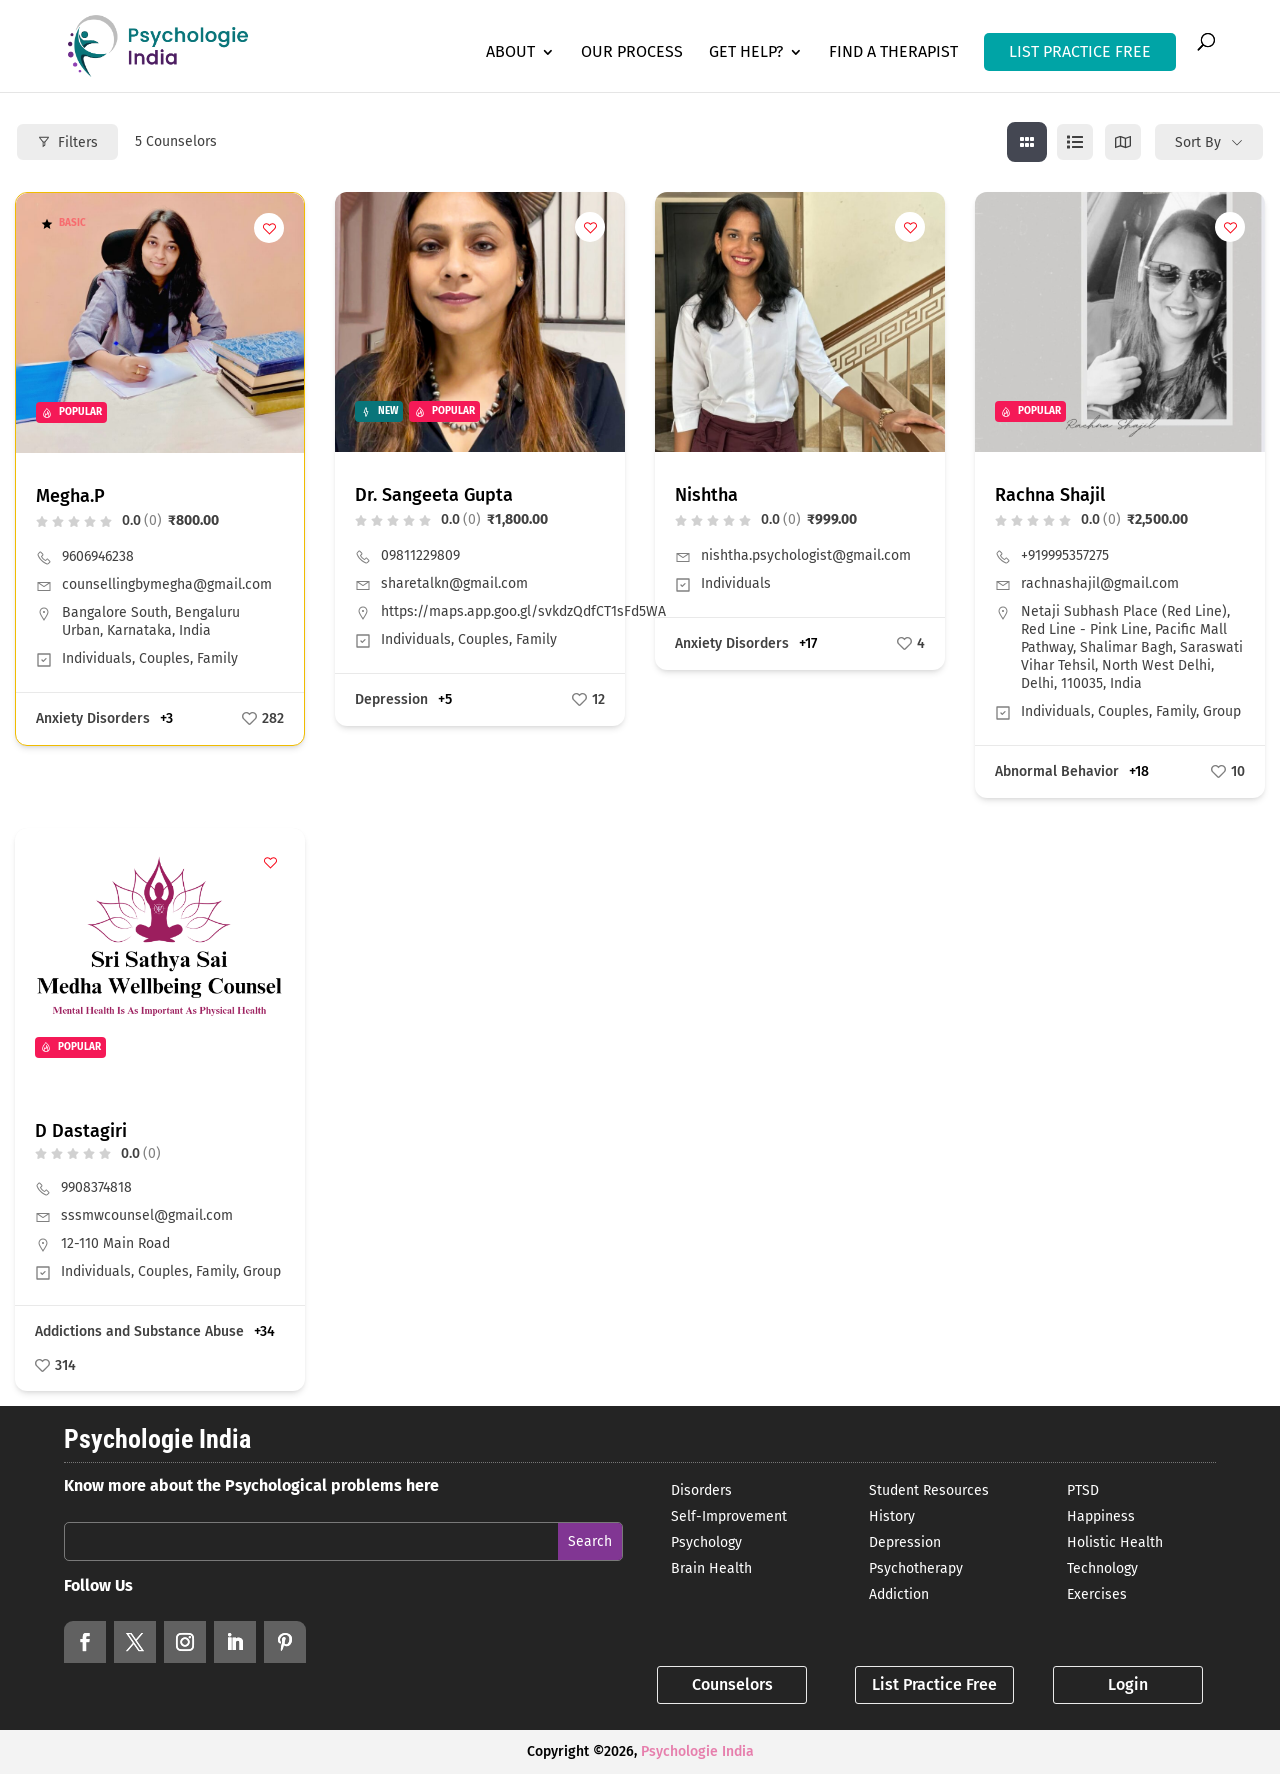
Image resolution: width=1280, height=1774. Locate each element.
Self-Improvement (729, 1516)
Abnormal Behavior (1057, 771)
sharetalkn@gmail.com (454, 583)
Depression (391, 699)
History (892, 1516)
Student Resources (929, 1490)
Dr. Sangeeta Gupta (434, 495)
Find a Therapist (893, 53)
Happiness (1101, 1516)
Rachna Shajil (1050, 495)
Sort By (1198, 142)
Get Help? (746, 53)
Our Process (632, 53)
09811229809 (420, 555)
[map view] (1123, 142)
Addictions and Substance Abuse (139, 1331)
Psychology (706, 1542)
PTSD (1083, 1490)
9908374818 (96, 1187)
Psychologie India (697, 1751)
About (510, 53)
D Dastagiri (81, 1131)
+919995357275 (1065, 555)
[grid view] (1027, 142)
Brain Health (711, 1568)
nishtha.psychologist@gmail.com (806, 555)
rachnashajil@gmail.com (1100, 583)
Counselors (732, 1684)
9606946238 (98, 556)
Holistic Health (1115, 1542)
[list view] (1075, 142)
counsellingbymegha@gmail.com (167, 584)
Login (1128, 1684)
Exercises (1097, 1594)
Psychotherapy (916, 1568)
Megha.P (70, 496)
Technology (1102, 1568)
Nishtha (706, 495)
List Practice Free (934, 1684)
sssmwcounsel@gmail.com (147, 1215)
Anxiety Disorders (93, 718)
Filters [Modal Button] (67, 142)
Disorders (701, 1490)
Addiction (899, 1594)
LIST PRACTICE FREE (1080, 51)
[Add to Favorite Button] (269, 228)
